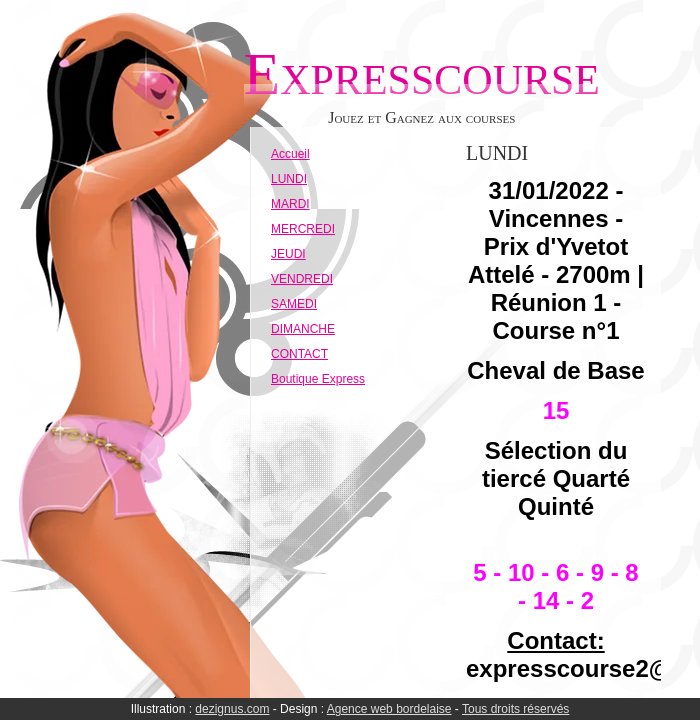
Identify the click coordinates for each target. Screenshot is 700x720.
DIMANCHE (303, 329)
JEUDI (288, 254)
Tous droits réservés (515, 709)
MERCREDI (303, 229)
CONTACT (299, 354)
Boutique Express (318, 379)
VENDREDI (302, 279)
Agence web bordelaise (389, 709)
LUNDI (289, 179)
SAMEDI (294, 304)
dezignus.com (232, 709)
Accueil (290, 154)
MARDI (290, 204)
